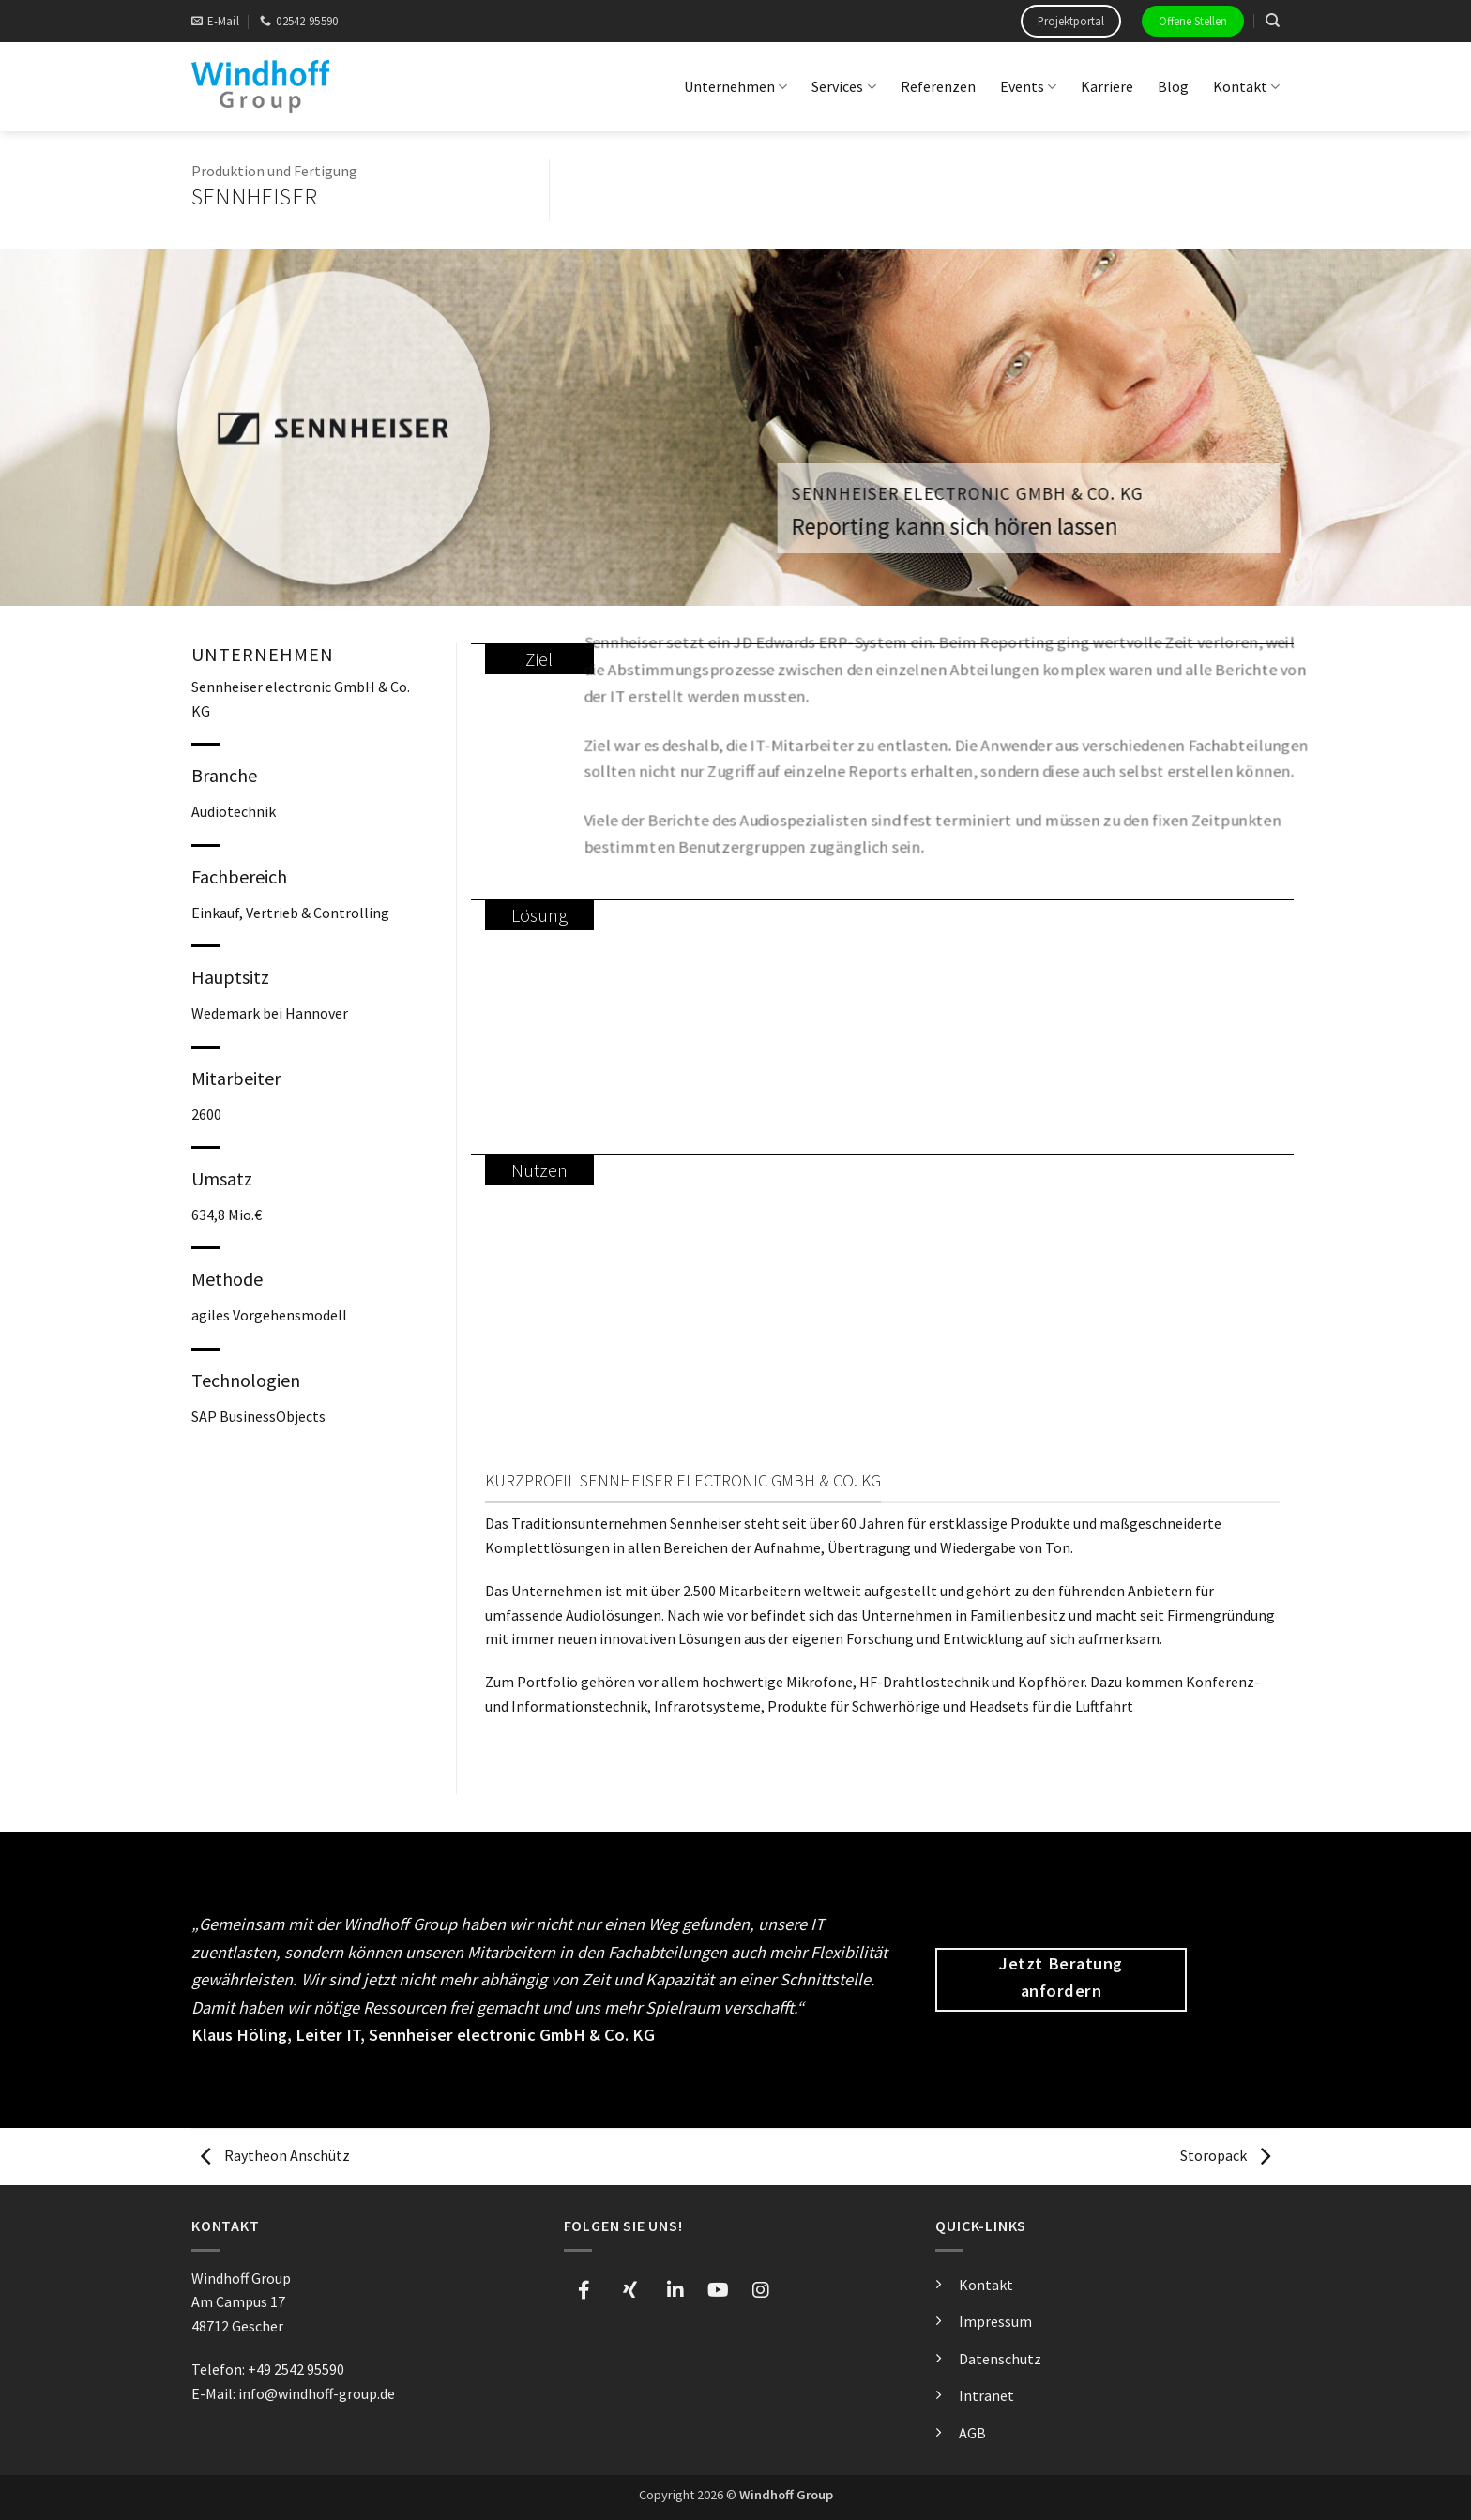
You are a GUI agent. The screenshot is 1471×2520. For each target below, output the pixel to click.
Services (843, 86)
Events (1028, 86)
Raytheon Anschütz (275, 2155)
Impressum (995, 2321)
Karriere (1107, 86)
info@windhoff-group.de (316, 2393)
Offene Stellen (1193, 20)
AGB (972, 2432)
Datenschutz (1000, 2358)
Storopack (1225, 2155)
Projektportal (1071, 20)
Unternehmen (735, 86)
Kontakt (1246, 86)
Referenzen (938, 86)
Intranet (986, 2395)
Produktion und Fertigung (274, 170)
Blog (1173, 86)
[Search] (1273, 21)
